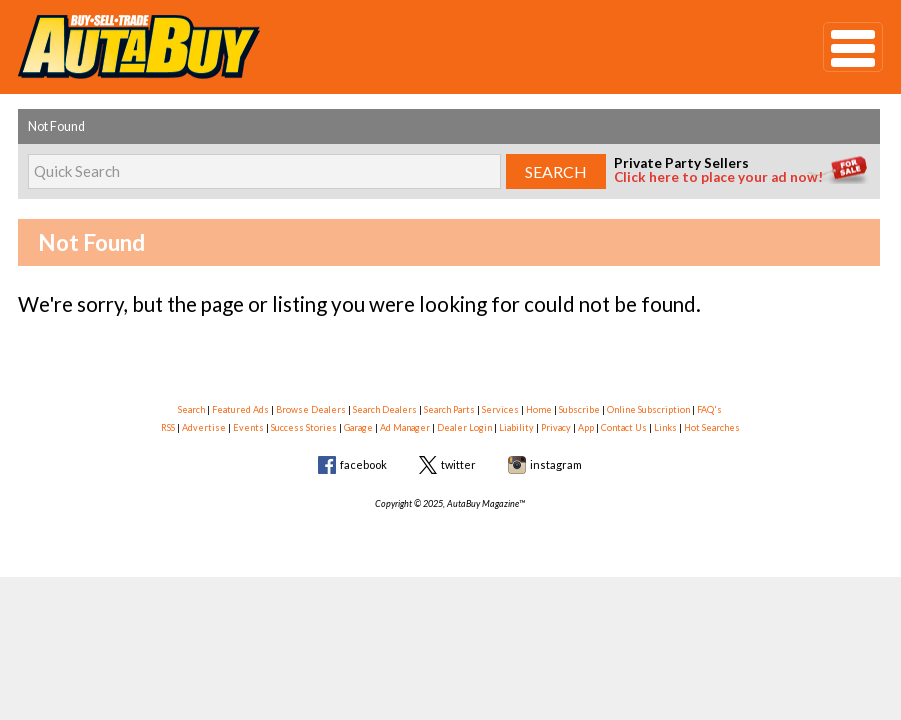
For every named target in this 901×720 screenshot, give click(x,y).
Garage (358, 427)
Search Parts (449, 409)
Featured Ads (240, 409)
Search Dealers (385, 409)
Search (191, 409)
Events (248, 427)
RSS (168, 427)
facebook (363, 464)
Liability (516, 427)
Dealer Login (464, 427)
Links (665, 427)
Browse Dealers (311, 409)
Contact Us (624, 427)
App (586, 427)
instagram (556, 464)
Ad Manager (405, 427)
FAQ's (709, 409)
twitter (458, 464)
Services (500, 409)
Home (539, 409)
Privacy (556, 427)
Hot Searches (712, 427)
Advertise (204, 427)
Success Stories (304, 427)
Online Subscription (648, 409)
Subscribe (579, 409)
